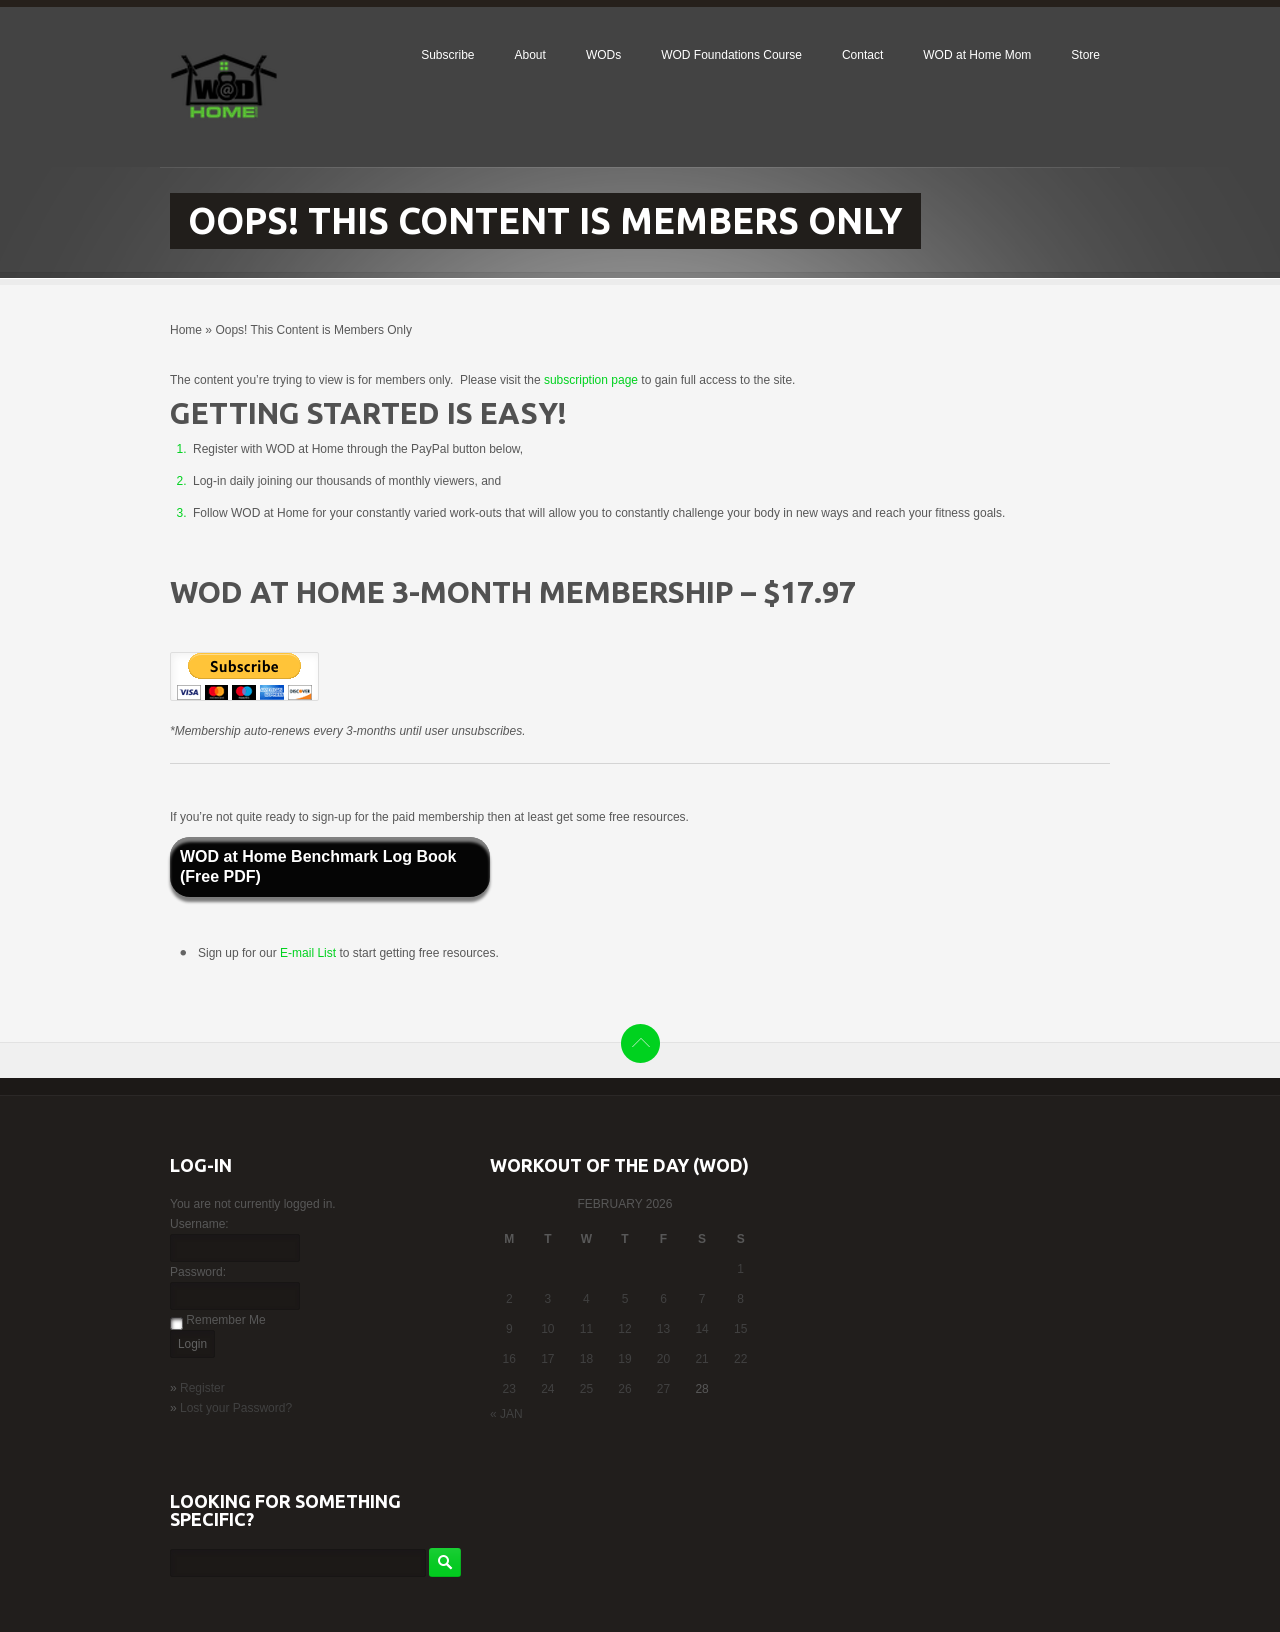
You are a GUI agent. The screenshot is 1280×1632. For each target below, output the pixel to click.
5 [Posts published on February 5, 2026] (625, 1299)
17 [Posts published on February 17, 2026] (547, 1359)
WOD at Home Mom (977, 55)
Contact (862, 55)
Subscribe (447, 55)
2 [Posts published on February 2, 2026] (509, 1299)
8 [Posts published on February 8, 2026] (740, 1299)
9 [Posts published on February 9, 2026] (509, 1329)
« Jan (506, 1414)
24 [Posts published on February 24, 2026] (547, 1389)
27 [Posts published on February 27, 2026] (663, 1389)
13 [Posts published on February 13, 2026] (663, 1329)
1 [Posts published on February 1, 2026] (740, 1269)
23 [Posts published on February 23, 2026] (509, 1389)
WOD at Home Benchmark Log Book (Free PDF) (318, 866)
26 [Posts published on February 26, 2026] (624, 1389)
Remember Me (225, 1320)
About (530, 55)
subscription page (591, 380)
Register (202, 1388)
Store (1085, 55)
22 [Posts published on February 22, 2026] (740, 1359)
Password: (198, 1272)
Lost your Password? (236, 1408)
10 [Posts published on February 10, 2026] (547, 1329)
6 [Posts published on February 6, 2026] (663, 1299)
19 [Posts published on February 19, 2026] (624, 1359)
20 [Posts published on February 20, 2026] (663, 1359)
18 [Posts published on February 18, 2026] (586, 1359)
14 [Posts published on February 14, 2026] (701, 1329)
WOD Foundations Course (731, 55)
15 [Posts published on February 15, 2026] (740, 1329)
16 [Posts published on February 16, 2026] (509, 1359)
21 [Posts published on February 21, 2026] (701, 1359)
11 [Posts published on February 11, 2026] (586, 1329)
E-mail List (309, 953)
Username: (199, 1224)
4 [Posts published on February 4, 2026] (586, 1299)
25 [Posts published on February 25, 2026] (586, 1389)
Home (186, 330)
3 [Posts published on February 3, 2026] (548, 1299)
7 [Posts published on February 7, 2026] (702, 1299)
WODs (603, 55)
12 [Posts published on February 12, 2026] (624, 1329)
